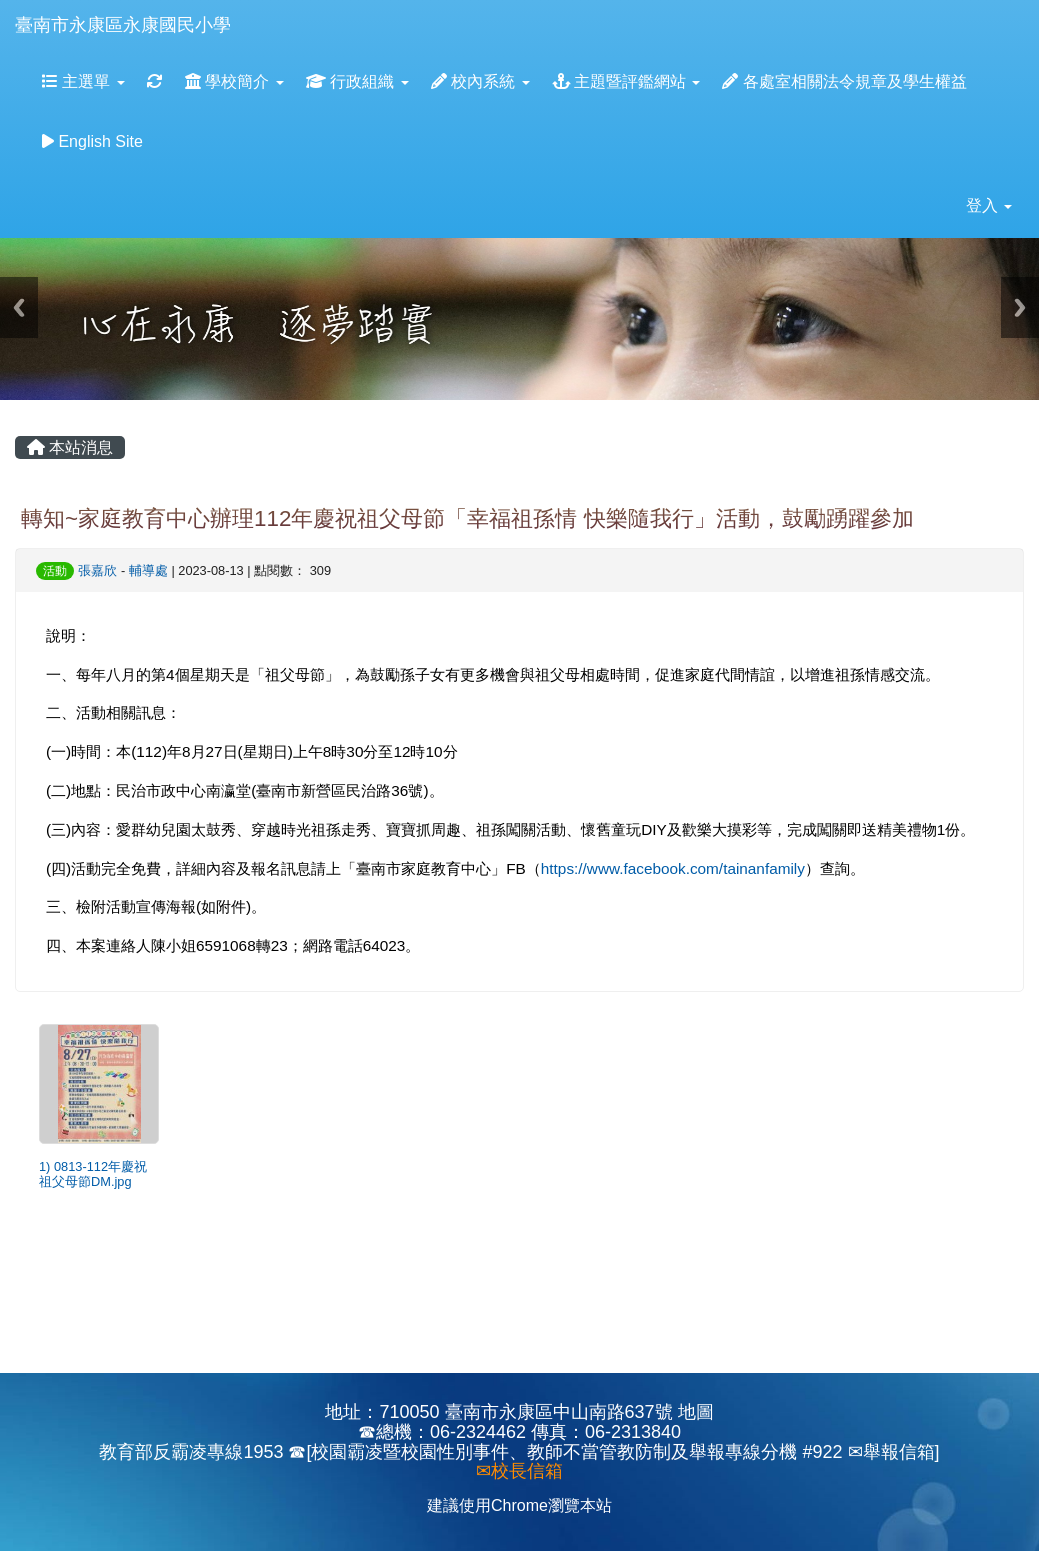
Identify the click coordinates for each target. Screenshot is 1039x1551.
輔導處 (148, 570)
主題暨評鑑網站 (626, 81)
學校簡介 (234, 81)
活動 (55, 571)
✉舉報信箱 (891, 1452)
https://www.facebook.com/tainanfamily (673, 868)
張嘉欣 (97, 570)
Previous (19, 307)
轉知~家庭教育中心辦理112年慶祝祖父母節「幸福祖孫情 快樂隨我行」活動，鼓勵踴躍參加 (467, 518)
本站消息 (70, 447)
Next (1020, 307)
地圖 (696, 1412)
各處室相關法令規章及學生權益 (844, 81)
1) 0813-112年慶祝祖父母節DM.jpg (93, 1174)
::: (250, 6)
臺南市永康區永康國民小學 (123, 25)
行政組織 (357, 81)
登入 (989, 205)
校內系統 (480, 81)
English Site (92, 141)
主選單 (83, 81)
